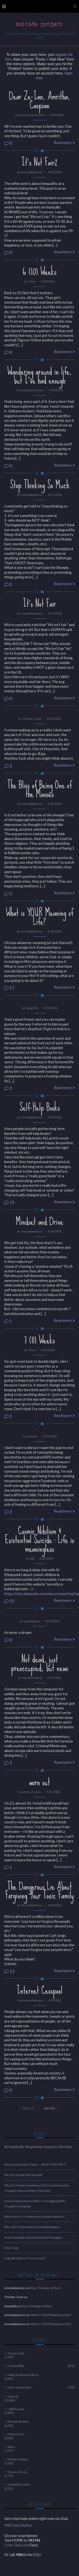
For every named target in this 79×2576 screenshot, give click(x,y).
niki (32, 1558)
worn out (39, 1782)
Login (7, 2258)
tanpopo (31, 1436)
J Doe (32, 281)
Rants (11, 2447)
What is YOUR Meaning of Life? (39, 916)
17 (9, 987)
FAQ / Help (11, 2248)
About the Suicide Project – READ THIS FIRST (35, 2164)
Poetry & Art (15, 2434)
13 (9, 1971)
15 (9, 1202)
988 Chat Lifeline (18, 2525)
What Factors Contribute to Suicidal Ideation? (34, 2216)
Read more (64, 142)
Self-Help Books (39, 1107)
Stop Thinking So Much (39, 485)
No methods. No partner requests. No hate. (38, 2146)
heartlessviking (32, 1677)
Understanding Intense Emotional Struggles (33, 2237)
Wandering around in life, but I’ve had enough (39, 375)
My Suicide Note (18, 2421)
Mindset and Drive (39, 1221)
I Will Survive (15, 2409)
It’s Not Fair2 (39, 162)
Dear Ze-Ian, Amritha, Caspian (39, 100)
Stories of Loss (17, 2472)
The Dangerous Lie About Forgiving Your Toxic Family (39, 1890)
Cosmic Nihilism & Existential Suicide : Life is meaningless (39, 1539)
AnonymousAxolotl (31, 115)
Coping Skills (40, 2366)
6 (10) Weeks (39, 271)
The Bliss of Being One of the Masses (39, 789)
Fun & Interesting (40, 2387)
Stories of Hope (17, 2459)
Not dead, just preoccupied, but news (39, 1663)
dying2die (31, 1008)
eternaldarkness (32, 172)
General (12, 2396)
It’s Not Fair (39, 603)
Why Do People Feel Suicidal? (23, 2175)
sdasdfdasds (32, 1621)
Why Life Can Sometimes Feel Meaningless (32, 2227)
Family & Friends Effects (23, 2375)
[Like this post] (36, 150)
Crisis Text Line (16, 2545)
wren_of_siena (31, 1792)
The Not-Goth (32, 718)
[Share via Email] (42, 150)
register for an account (30, 2258)
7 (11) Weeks (39, 1340)
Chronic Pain (15, 2353)
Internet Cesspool (39, 1990)
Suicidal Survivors (18, 2484)
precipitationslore (32, 390)
